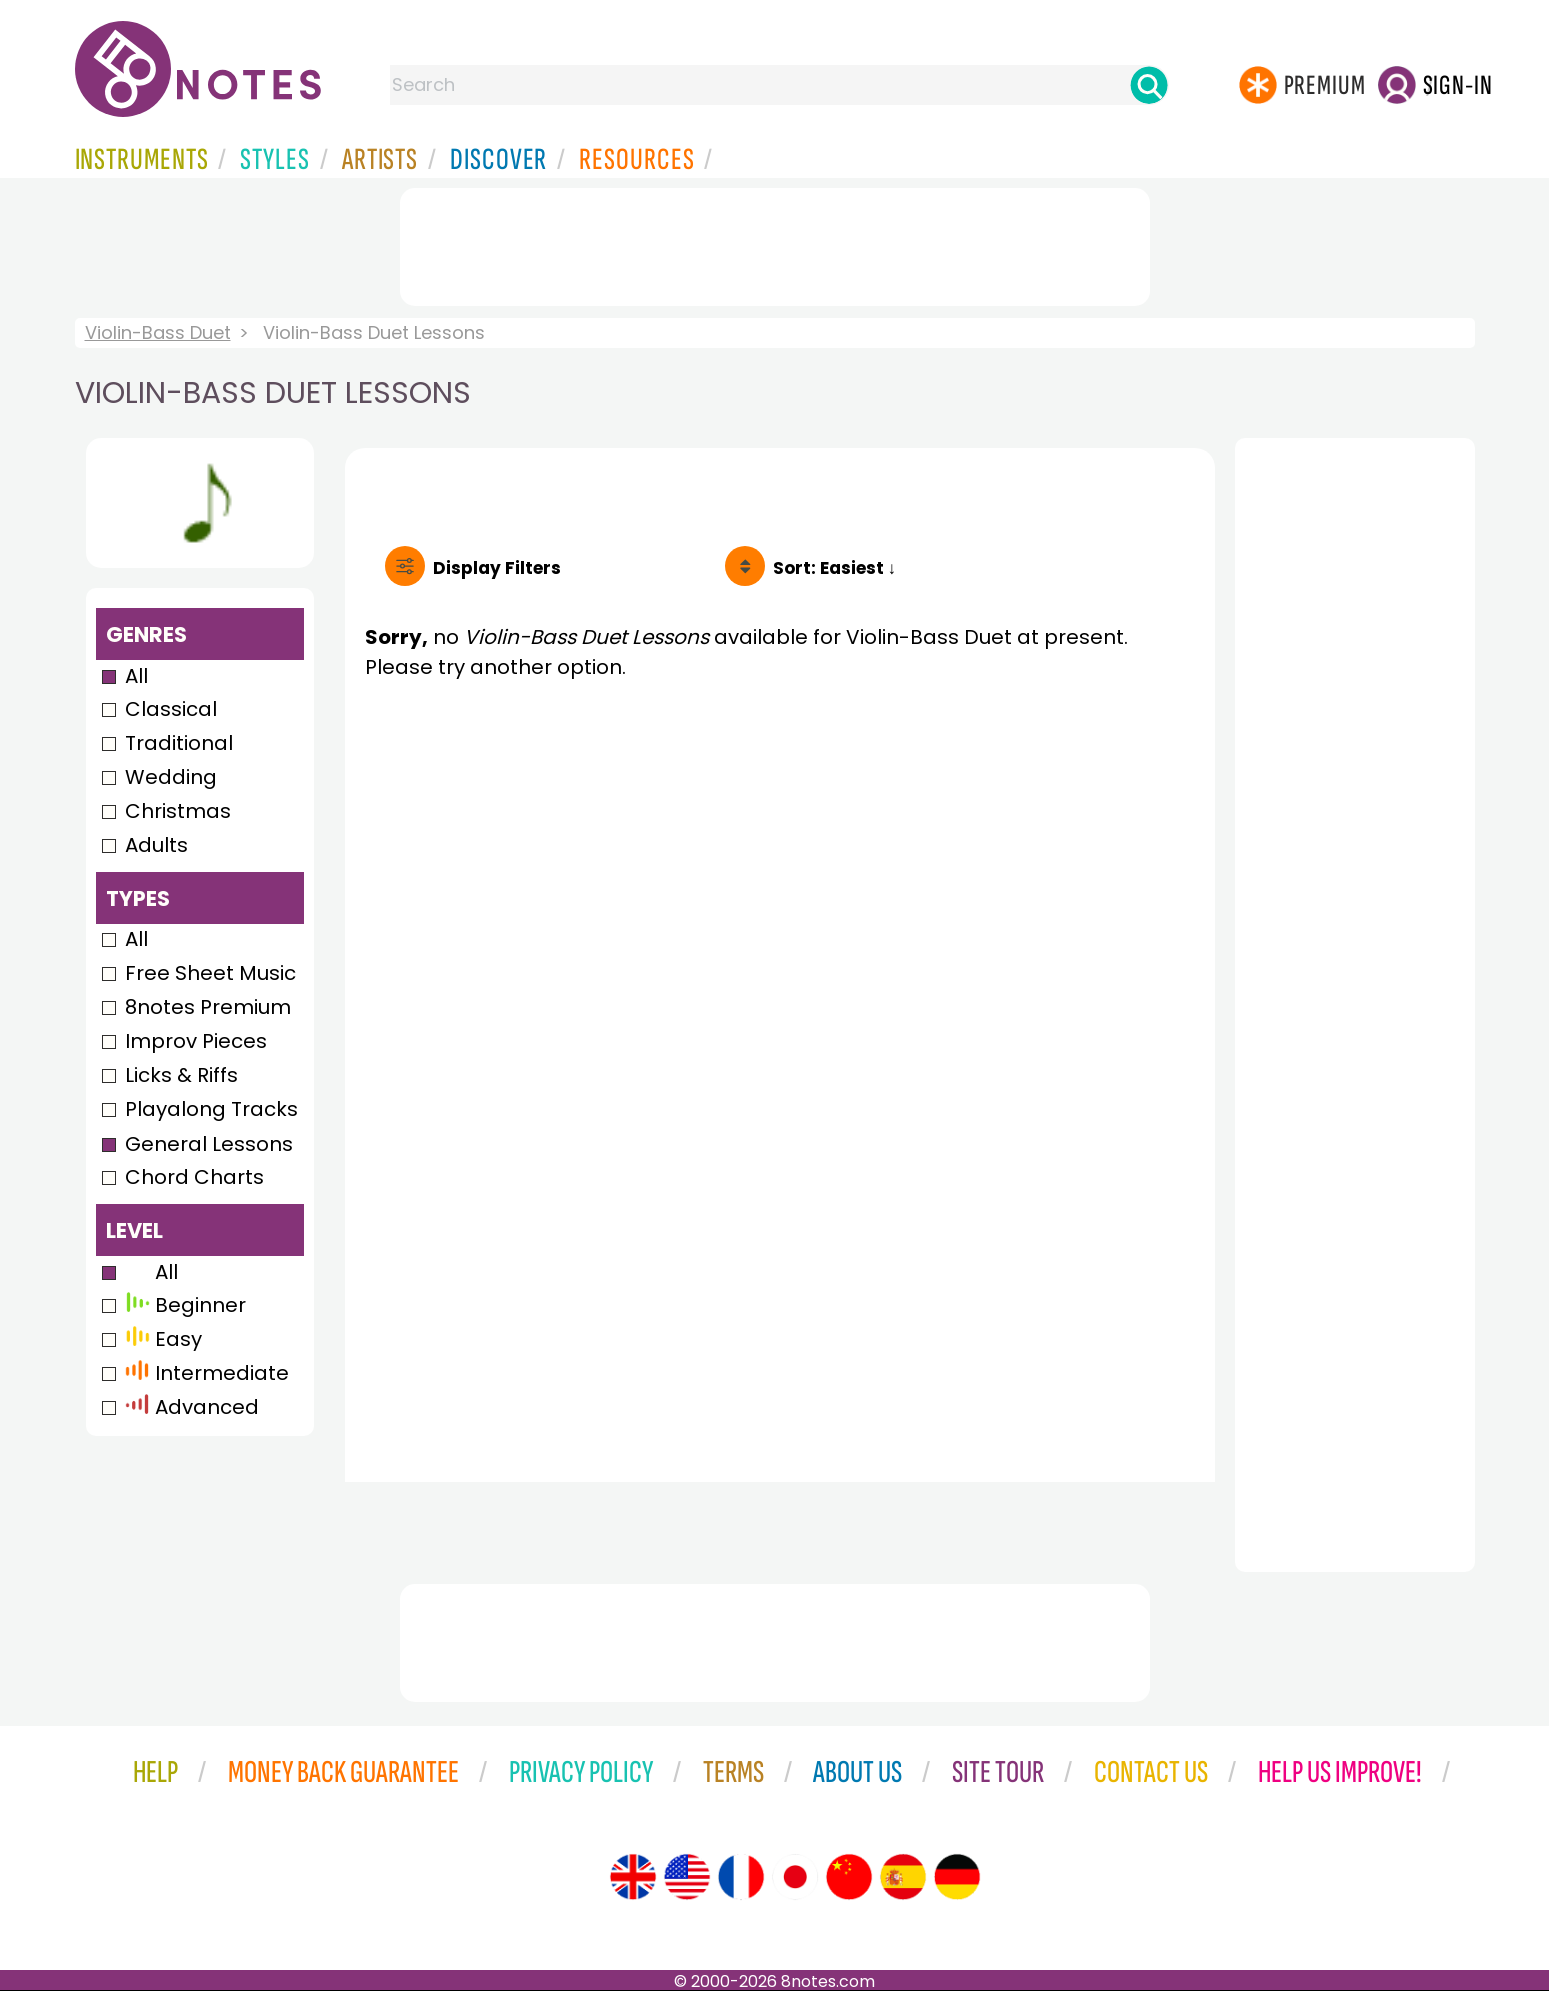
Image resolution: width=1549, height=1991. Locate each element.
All (136, 676)
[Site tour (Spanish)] (903, 1877)
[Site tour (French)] (741, 1877)
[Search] (1149, 85)
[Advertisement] (775, 243)
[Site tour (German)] (957, 1877)
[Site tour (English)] (633, 1877)
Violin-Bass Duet (158, 332)
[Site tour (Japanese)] (795, 1877)
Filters (497, 568)
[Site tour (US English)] (687, 1877)
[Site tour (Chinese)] (849, 1877)
